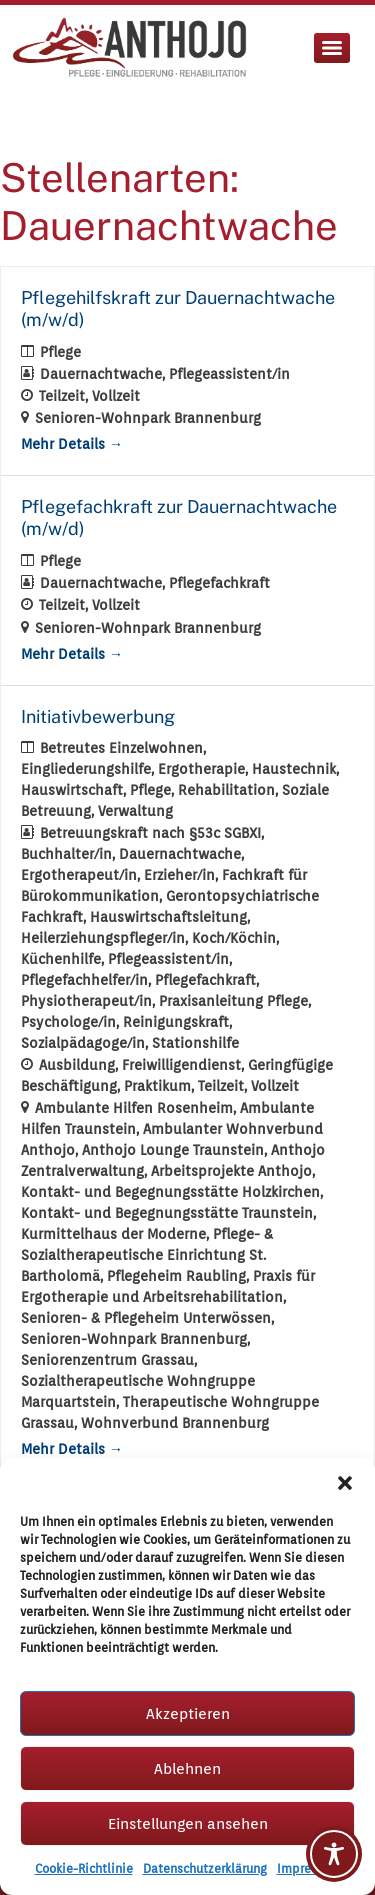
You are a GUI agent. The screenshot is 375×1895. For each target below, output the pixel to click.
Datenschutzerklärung (205, 1868)
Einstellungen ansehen (188, 1824)
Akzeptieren (188, 1714)
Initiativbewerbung (98, 716)
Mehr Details (72, 444)
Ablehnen (187, 1769)
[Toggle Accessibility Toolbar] (334, 1854)
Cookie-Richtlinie (84, 1868)
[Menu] (332, 48)
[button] (345, 1483)
